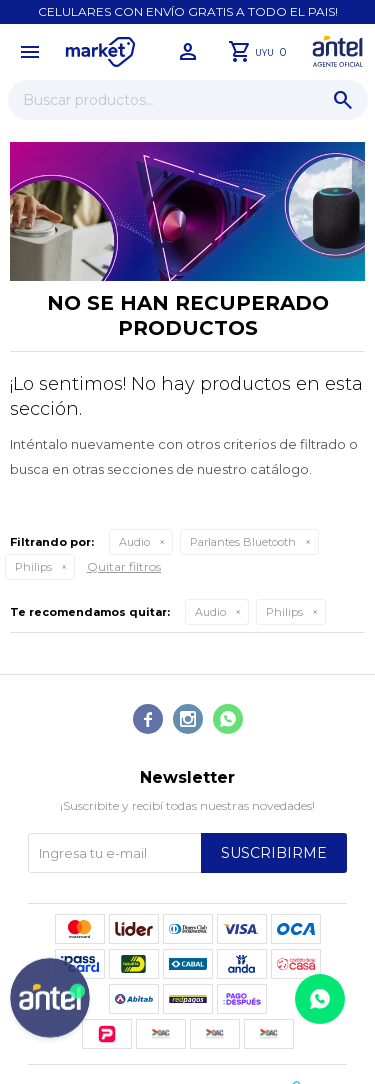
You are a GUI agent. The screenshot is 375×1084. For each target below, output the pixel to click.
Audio (134, 542)
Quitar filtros (124, 566)
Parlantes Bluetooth (243, 542)
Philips (33, 567)
